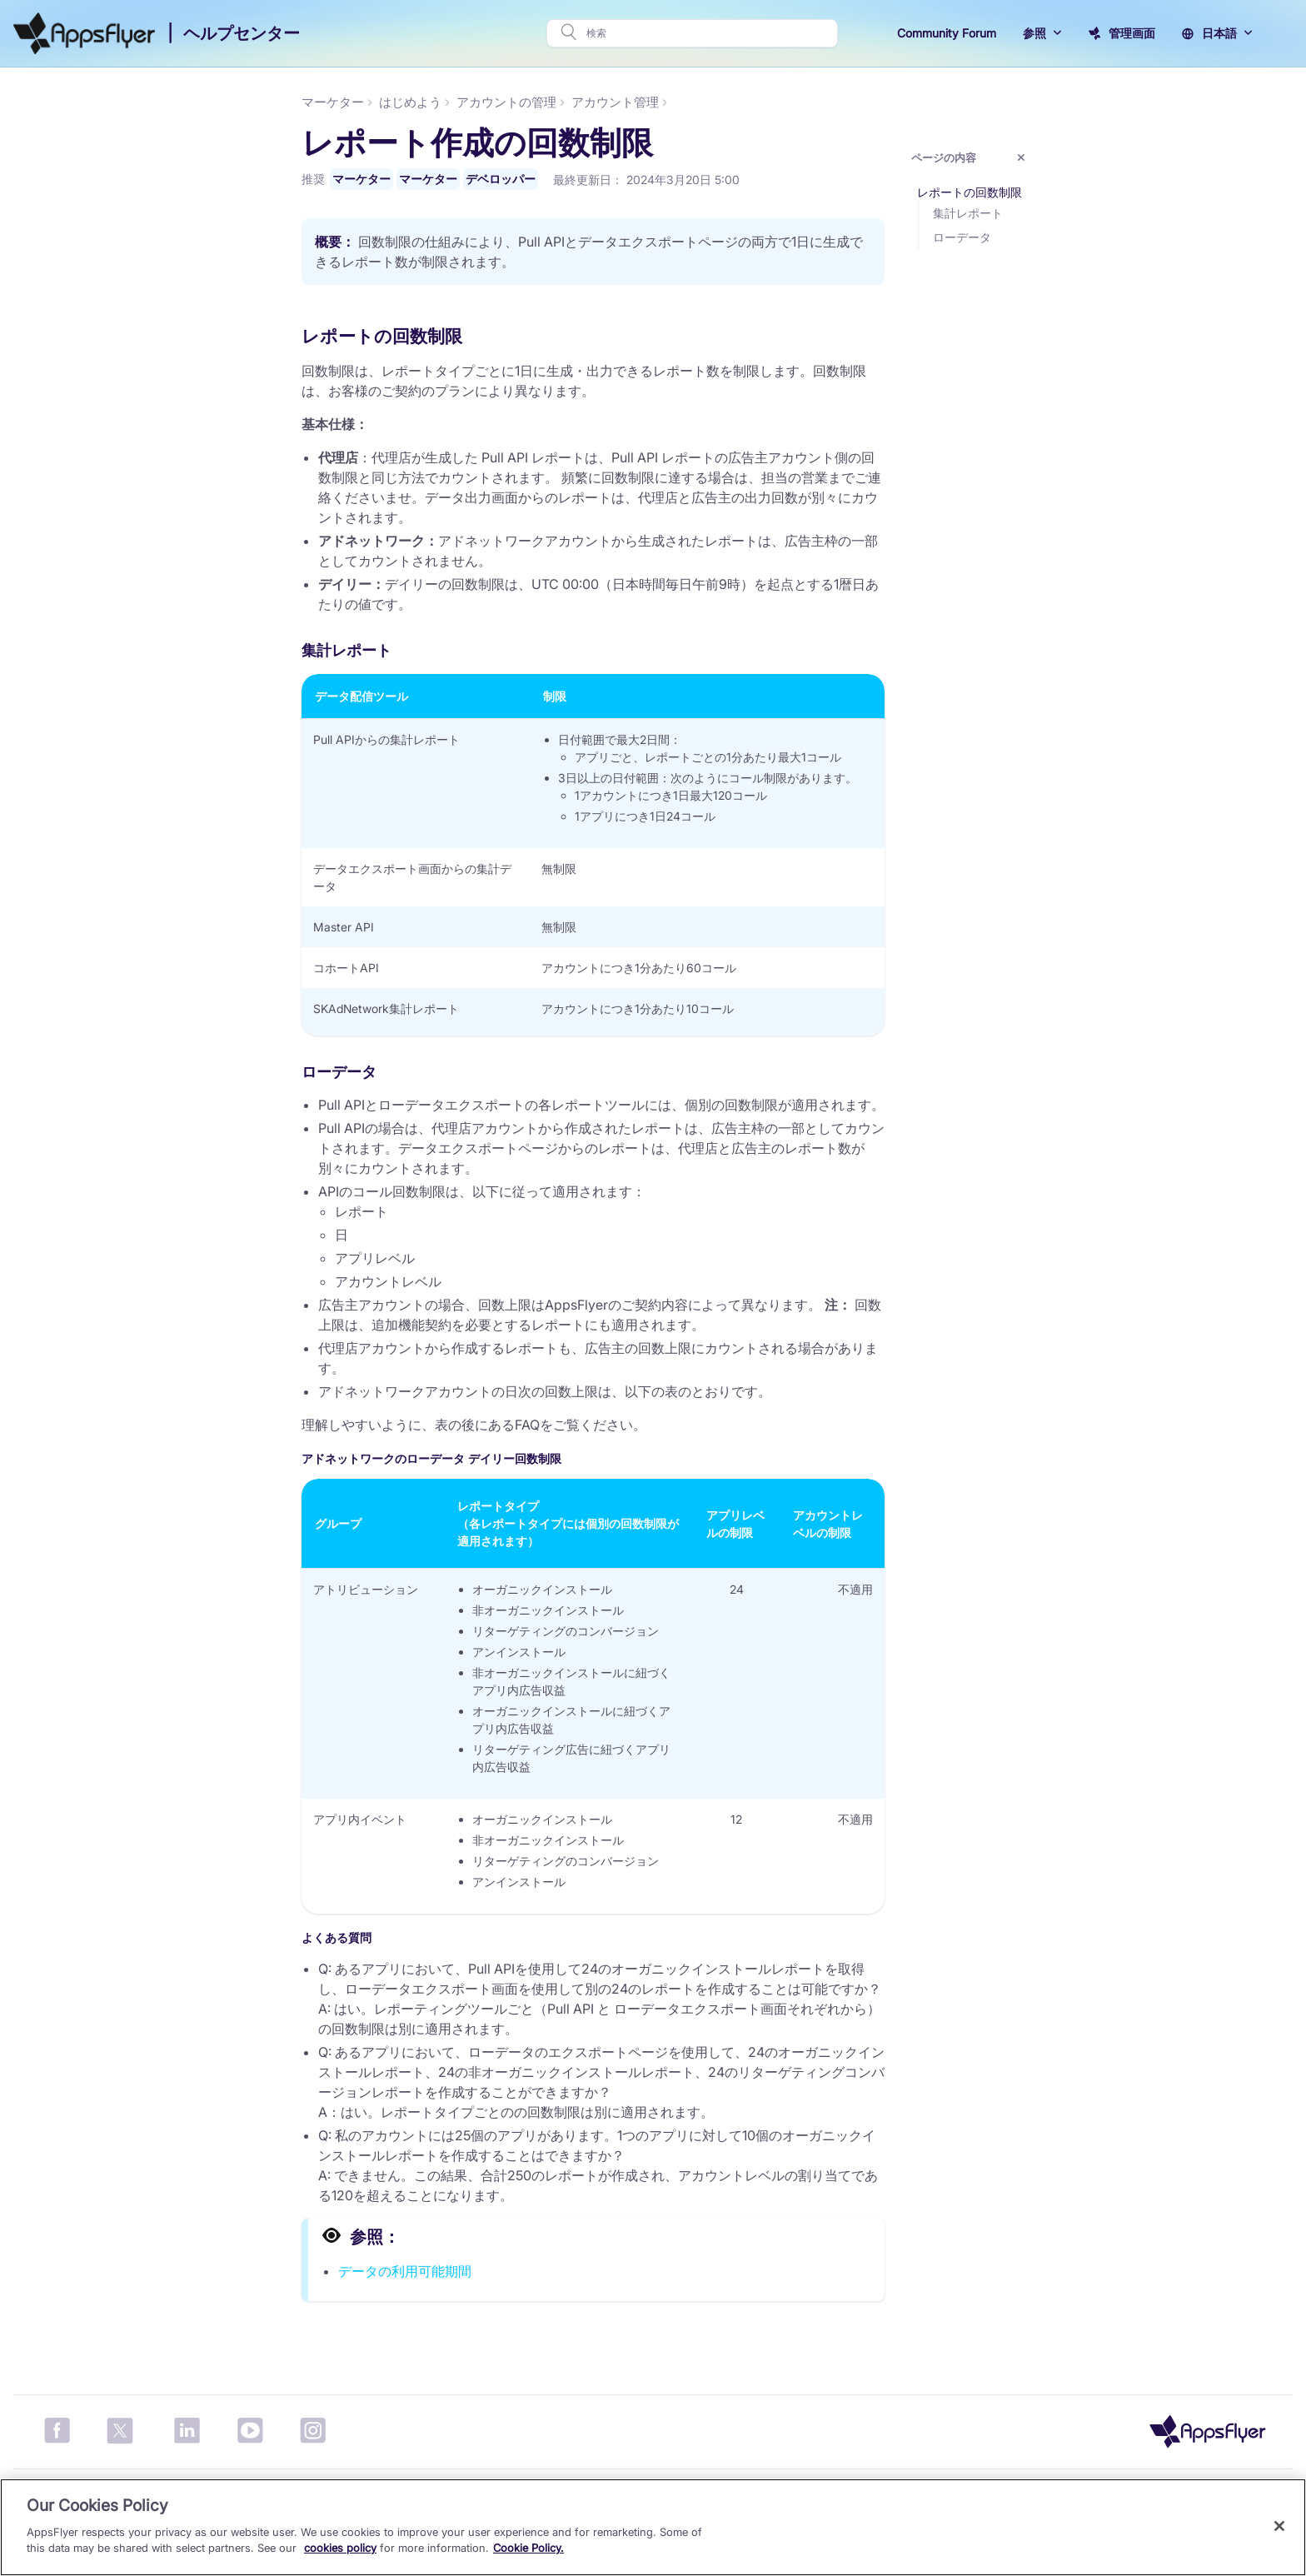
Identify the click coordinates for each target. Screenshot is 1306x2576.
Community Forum (946, 33)
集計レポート (1072, 213)
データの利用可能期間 (509, 2272)
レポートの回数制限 (1073, 192)
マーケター (42, 102)
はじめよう (514, 102)
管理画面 (1132, 33)
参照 (1034, 33)
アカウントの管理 (610, 102)
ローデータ (1066, 237)
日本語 (1219, 33)
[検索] (707, 33)
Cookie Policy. (528, 2547)
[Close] (1279, 2526)
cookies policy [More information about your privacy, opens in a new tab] (340, 2547)
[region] (653, 2527)
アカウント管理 (719, 102)
